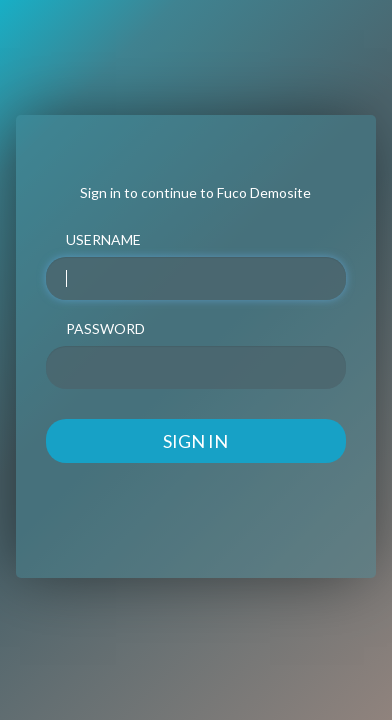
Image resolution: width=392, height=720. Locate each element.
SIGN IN (195, 441)
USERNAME (103, 239)
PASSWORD (105, 328)
